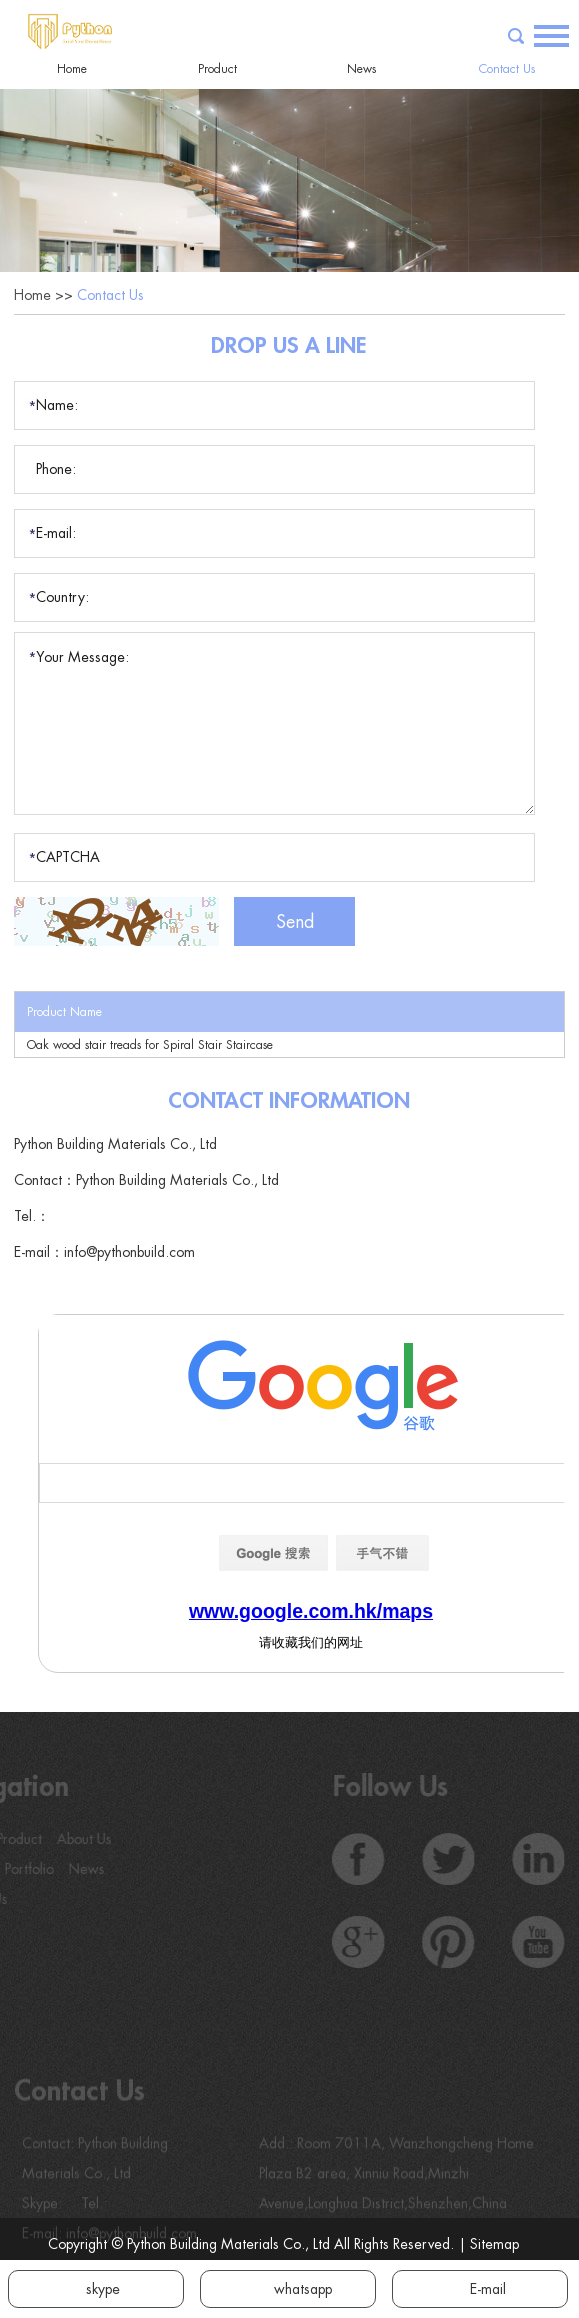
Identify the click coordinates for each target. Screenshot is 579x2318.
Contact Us (507, 69)
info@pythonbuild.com (129, 1252)
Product (217, 69)
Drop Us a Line (289, 346)
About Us (69, 1839)
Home (72, 69)
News (361, 69)
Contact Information (289, 1101)
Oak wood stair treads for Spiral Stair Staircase (150, 1045)
